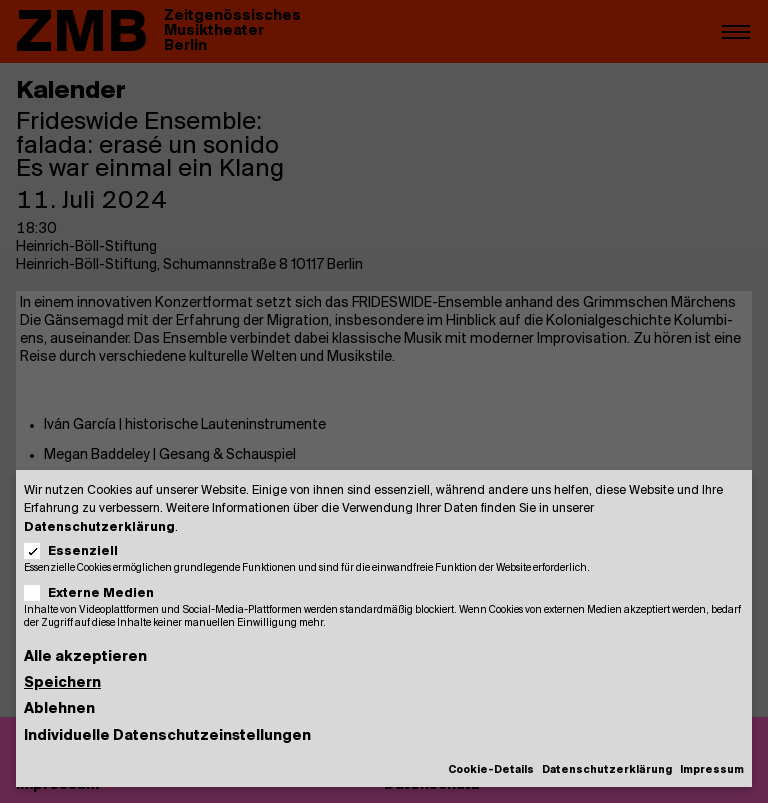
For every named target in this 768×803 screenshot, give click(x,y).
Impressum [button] (712, 770)
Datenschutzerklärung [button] (607, 770)
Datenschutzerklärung (99, 527)
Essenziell (77, 551)
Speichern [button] (62, 683)
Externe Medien (95, 593)
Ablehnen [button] (59, 709)
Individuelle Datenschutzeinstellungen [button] (167, 736)
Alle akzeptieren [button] (85, 657)
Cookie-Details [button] (491, 770)
